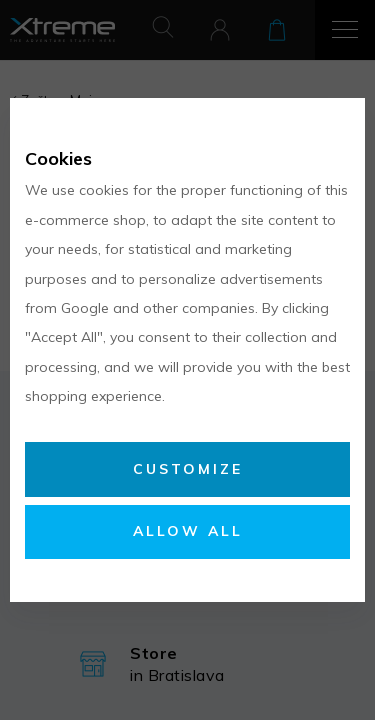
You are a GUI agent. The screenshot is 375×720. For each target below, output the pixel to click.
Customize (188, 469)
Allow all (188, 531)
